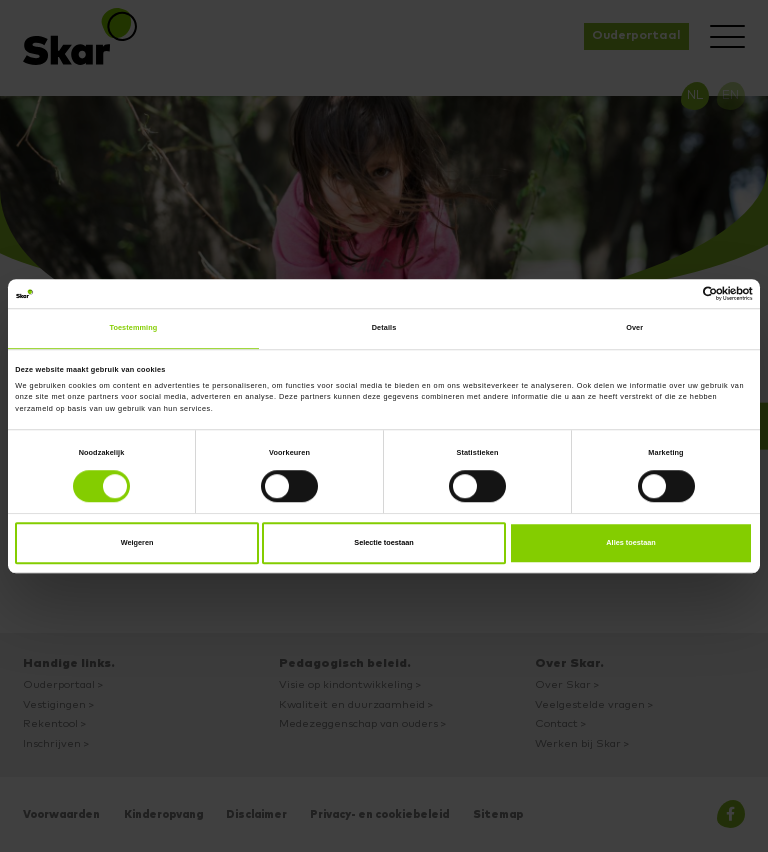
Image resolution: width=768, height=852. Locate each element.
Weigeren (137, 542)
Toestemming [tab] (133, 328)
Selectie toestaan (384, 542)
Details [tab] (384, 328)
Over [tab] (634, 328)
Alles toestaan (630, 542)
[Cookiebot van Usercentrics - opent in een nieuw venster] (665, 294)
